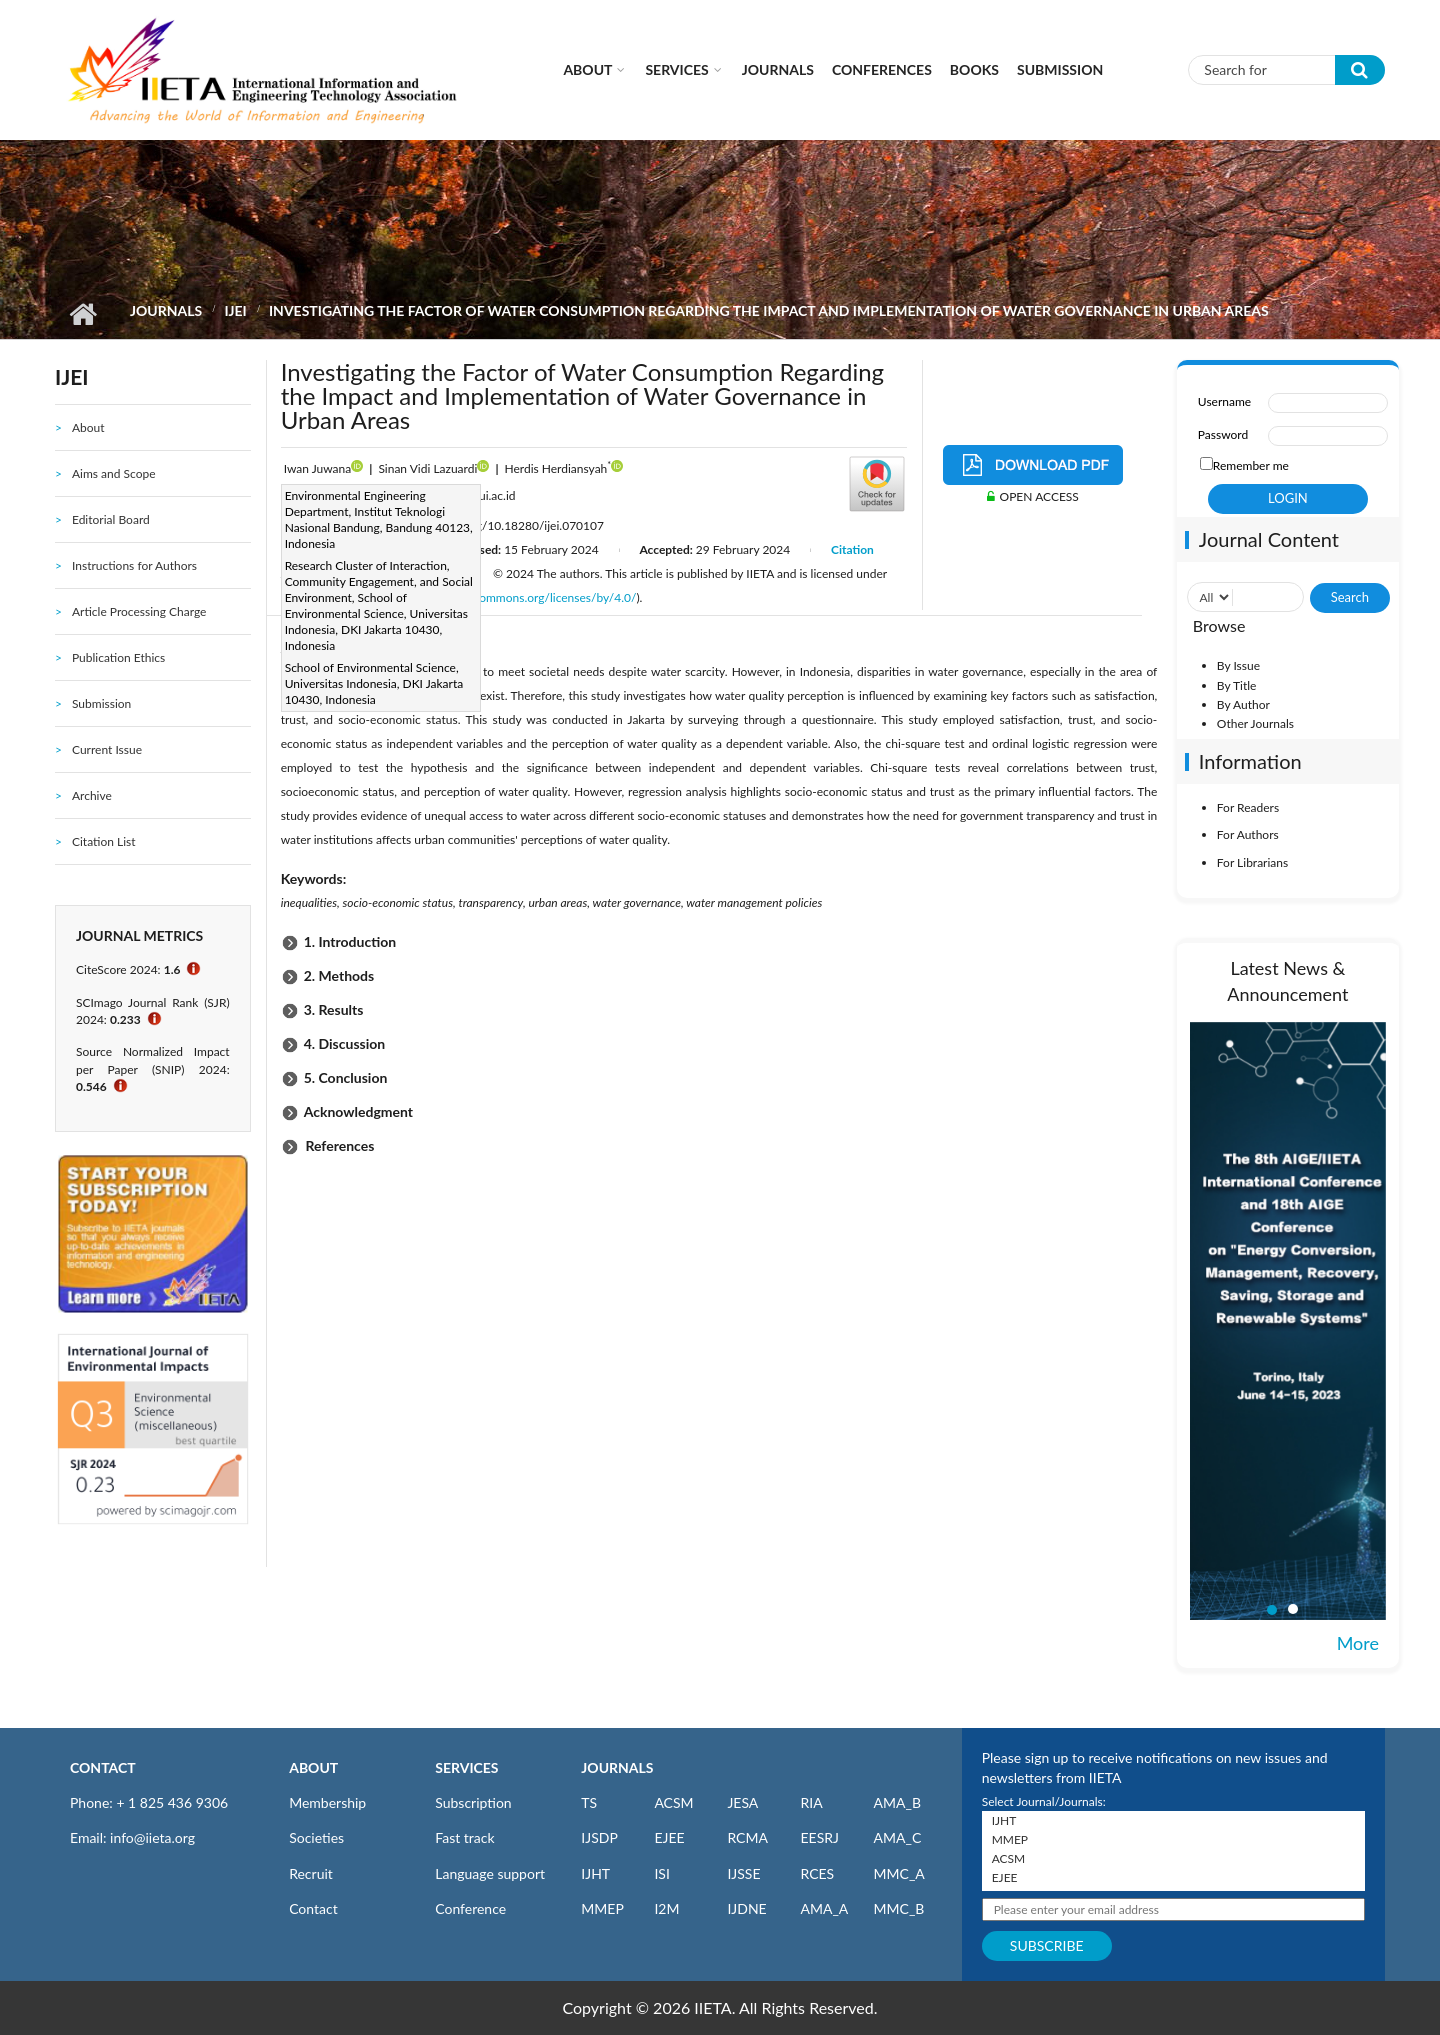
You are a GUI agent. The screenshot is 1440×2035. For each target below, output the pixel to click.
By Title (1237, 685)
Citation (852, 549)
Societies (316, 1837)
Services (676, 69)
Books (974, 69)
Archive (92, 795)
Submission (1060, 69)
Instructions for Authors (134, 565)
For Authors (1248, 834)
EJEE (669, 1837)
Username (1224, 401)
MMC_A (899, 1873)
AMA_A (824, 1908)
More (1358, 1643)
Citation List (104, 841)
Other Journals (1255, 723)
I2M (666, 1908)
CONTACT (103, 1767)
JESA (742, 1802)
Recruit (311, 1873)
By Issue (1238, 665)
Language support (490, 1873)
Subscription (473, 1802)
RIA (811, 1802)
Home (82, 314)
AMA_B (897, 1802)
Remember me (1251, 465)
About (587, 69)
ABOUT (313, 1767)
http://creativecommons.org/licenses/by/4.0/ (518, 597)
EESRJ (819, 1837)
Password (1223, 434)
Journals (778, 69)
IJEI (235, 310)
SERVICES (466, 1767)
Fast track (464, 1837)
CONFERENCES (882, 69)
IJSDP (599, 1837)
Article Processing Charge (139, 611)
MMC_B (899, 1908)
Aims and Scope (114, 473)
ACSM (673, 1802)
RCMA (747, 1837)
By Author (1243, 704)
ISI (661, 1873)
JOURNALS (617, 1767)
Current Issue (107, 749)
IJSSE (743, 1873)
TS (589, 1802)
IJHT (595, 1873)
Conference (470, 1908)
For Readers (1248, 807)
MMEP (602, 1908)
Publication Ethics (118, 657)
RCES (817, 1873)
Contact (313, 1908)
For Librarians (1252, 862)
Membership (327, 1802)
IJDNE (746, 1908)
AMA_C (898, 1837)
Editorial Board (111, 519)
